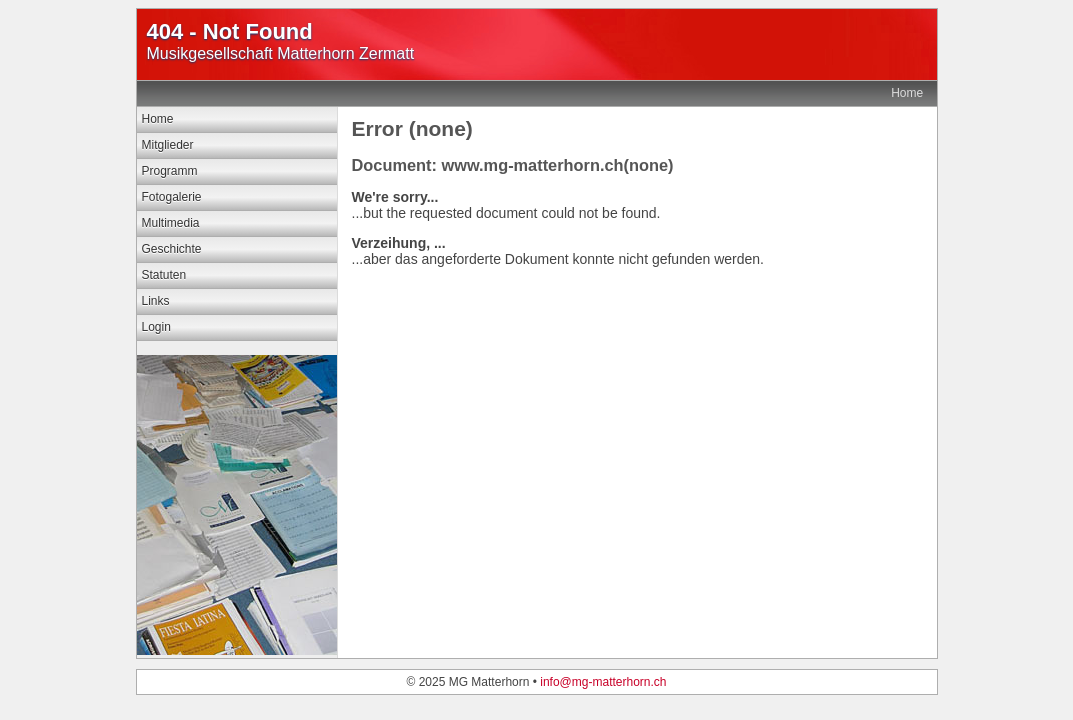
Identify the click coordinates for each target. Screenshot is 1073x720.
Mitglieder (168, 145)
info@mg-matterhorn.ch (603, 682)
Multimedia (171, 223)
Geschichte (172, 249)
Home (907, 93)
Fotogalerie (172, 197)
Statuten (164, 275)
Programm (170, 171)
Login (156, 327)
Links (156, 301)
